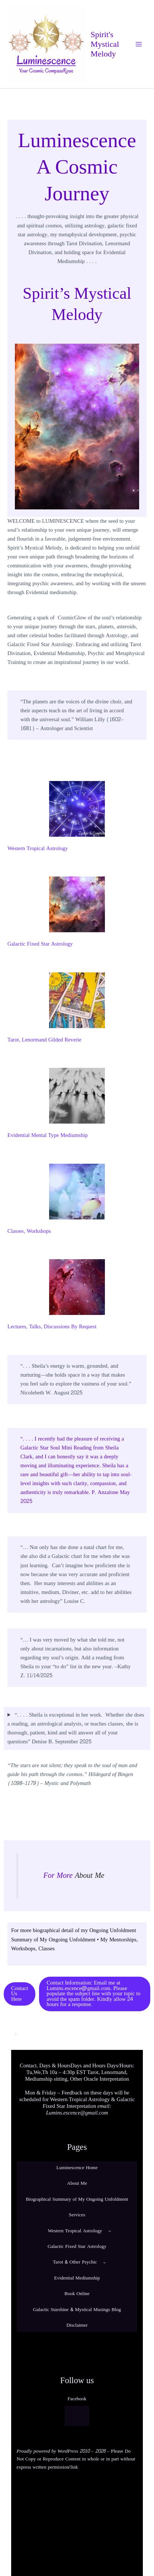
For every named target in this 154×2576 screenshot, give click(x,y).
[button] (19, 1994)
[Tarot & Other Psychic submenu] (104, 2262)
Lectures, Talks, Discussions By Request (51, 1327)
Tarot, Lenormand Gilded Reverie (44, 1040)
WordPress (68, 2451)
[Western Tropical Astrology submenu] (109, 2230)
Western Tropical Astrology (37, 848)
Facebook (77, 2398)
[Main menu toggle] (139, 44)
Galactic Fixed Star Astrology (40, 944)
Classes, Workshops (29, 1231)
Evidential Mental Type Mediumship (47, 1135)
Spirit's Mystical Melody (105, 44)
